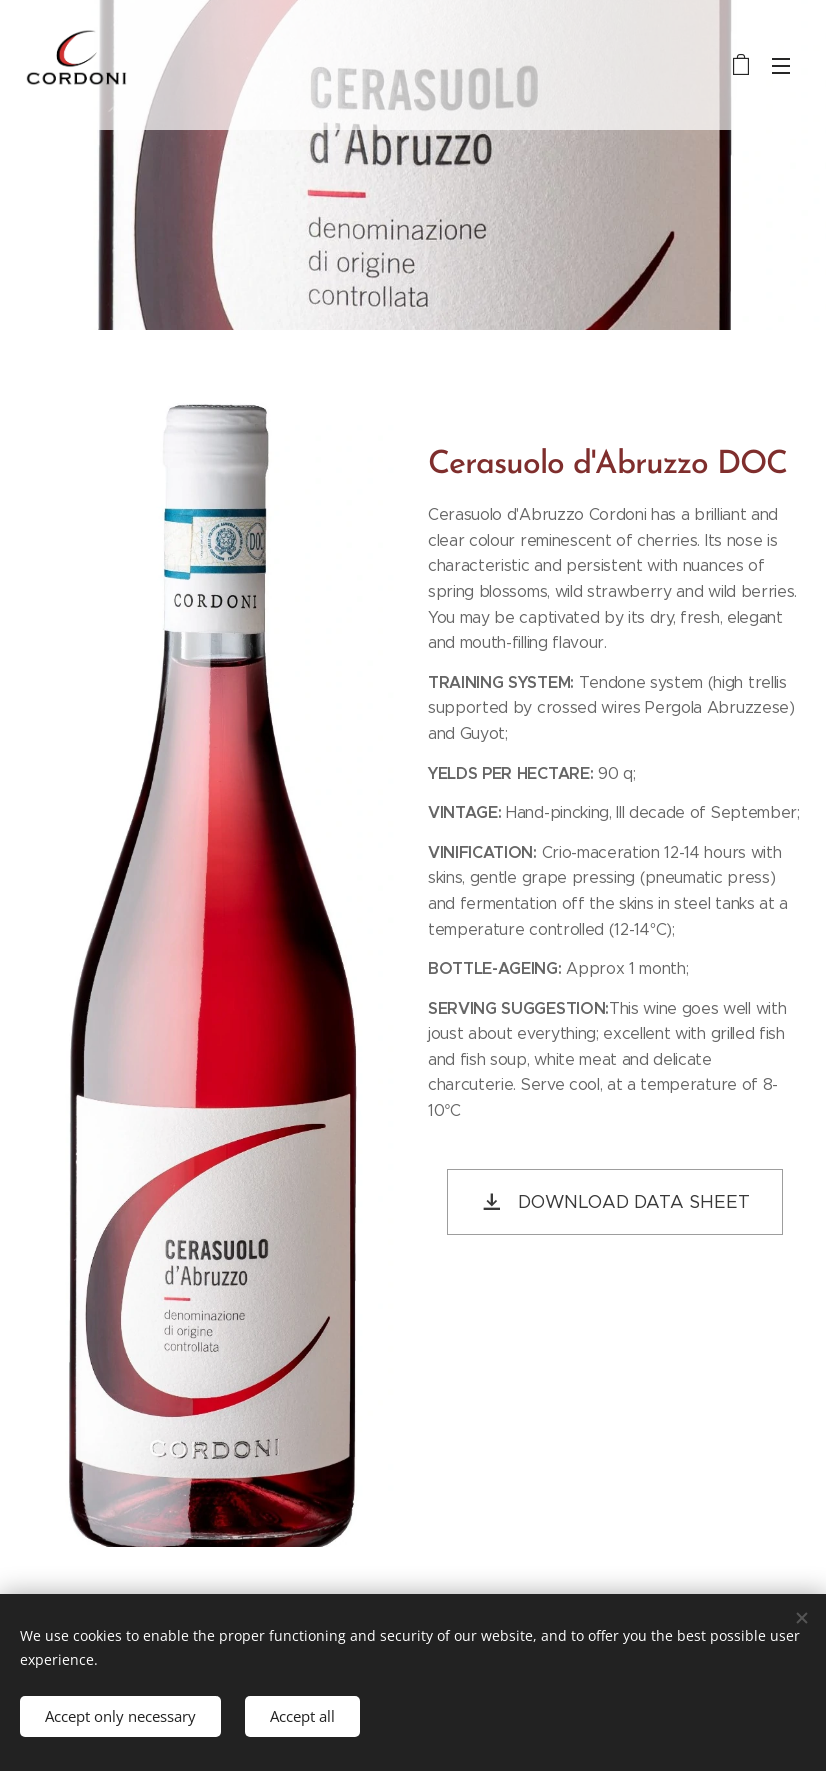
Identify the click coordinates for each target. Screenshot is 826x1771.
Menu (781, 66)
